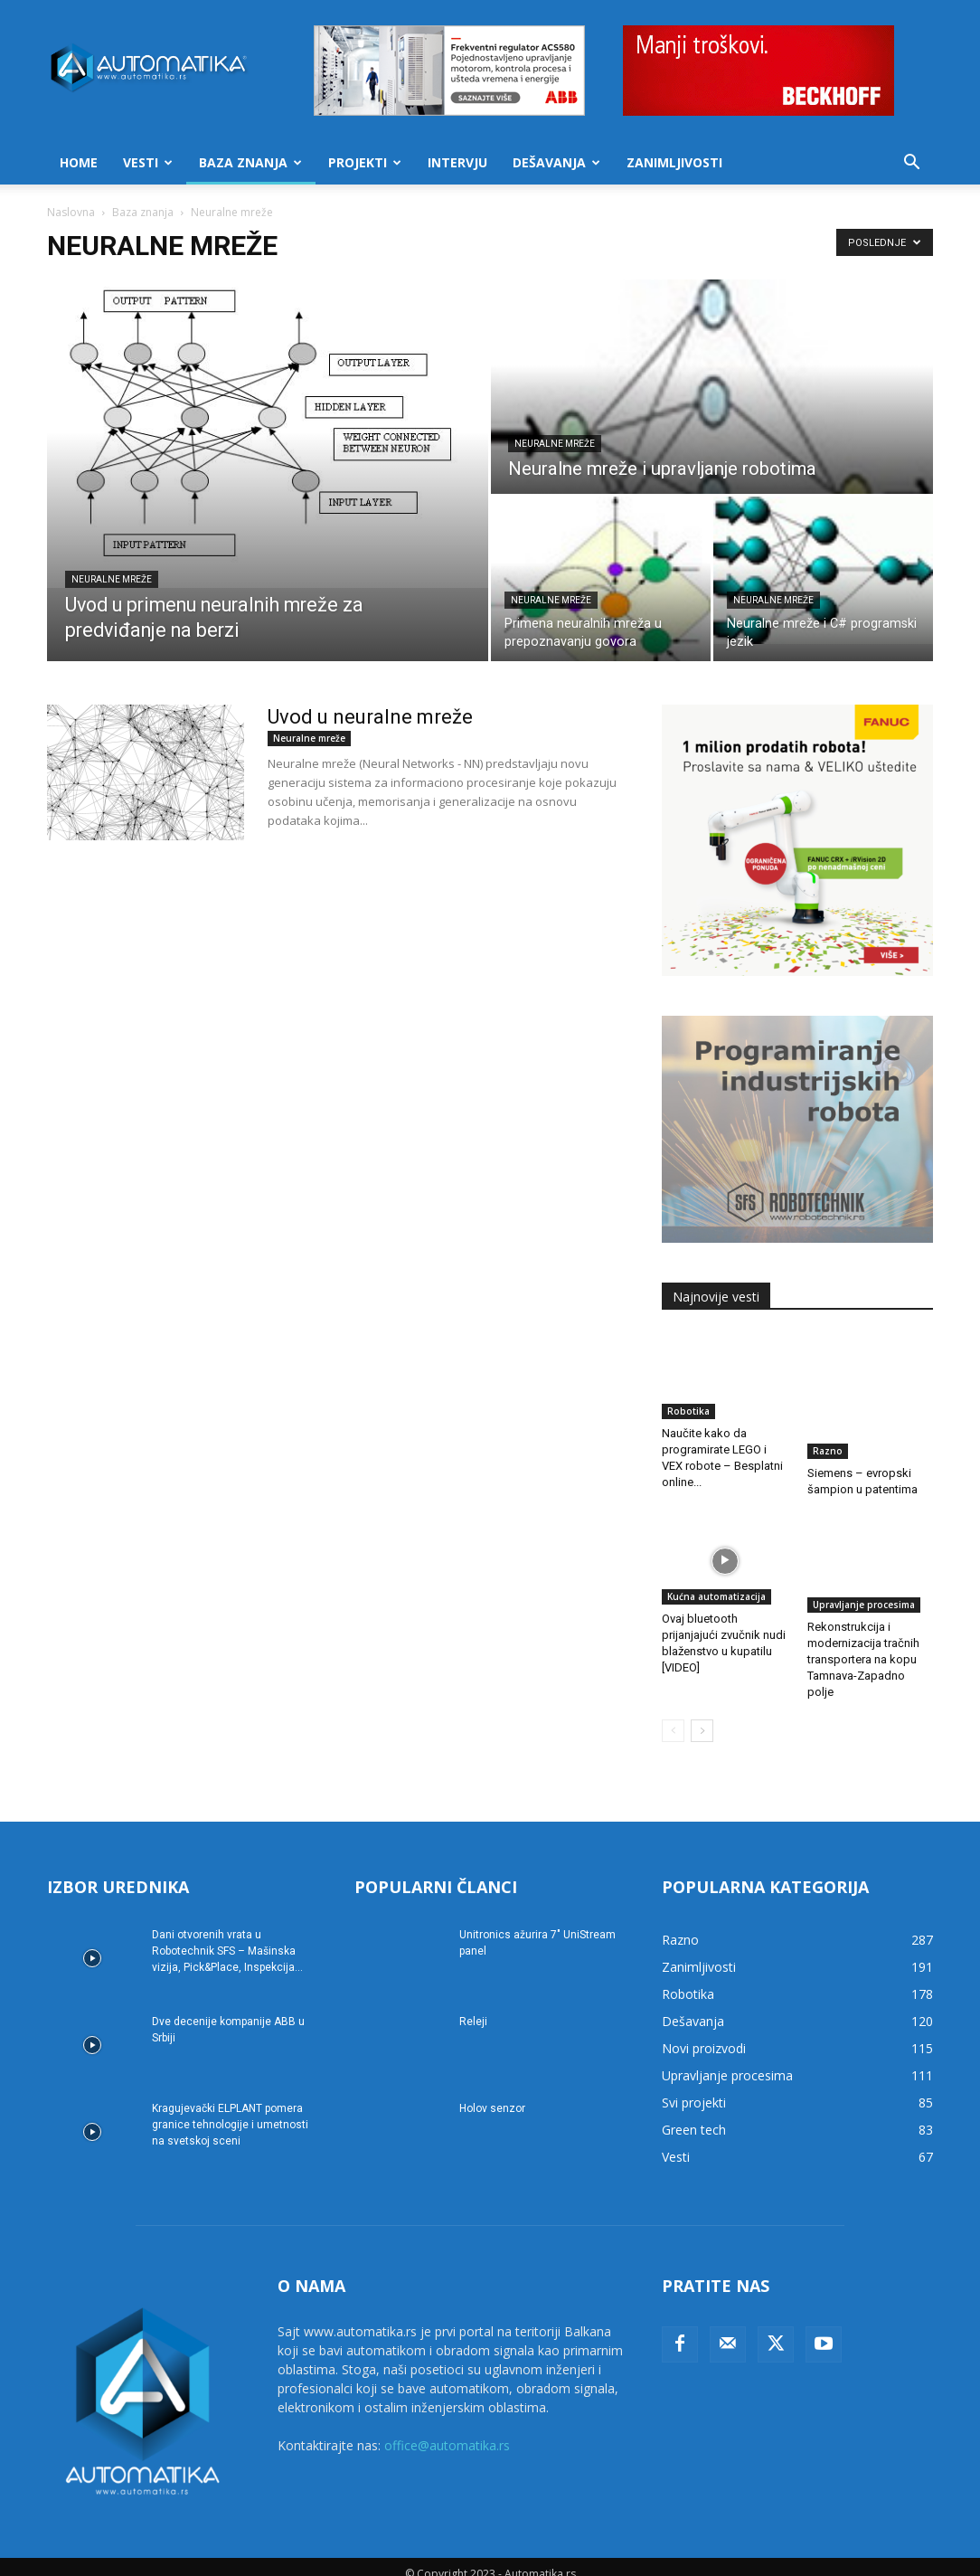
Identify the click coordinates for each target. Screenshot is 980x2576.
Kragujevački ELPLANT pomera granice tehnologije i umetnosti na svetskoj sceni (230, 2109)
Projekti (364, 162)
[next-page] (702, 1715)
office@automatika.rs (447, 2430)
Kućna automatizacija (716, 1589)
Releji (473, 2006)
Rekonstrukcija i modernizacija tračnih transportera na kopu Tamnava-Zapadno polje (863, 1644)
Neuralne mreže (111, 579)
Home (79, 162)
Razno (828, 1411)
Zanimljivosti (674, 162)
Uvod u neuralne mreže (370, 717)
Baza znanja (250, 162)
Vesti (148, 162)
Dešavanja (556, 162)
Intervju (457, 162)
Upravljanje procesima (864, 1589)
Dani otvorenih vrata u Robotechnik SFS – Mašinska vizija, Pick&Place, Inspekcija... (227, 1935)
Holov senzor (492, 2093)
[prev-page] (673, 1715)
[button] (911, 164)
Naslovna (71, 212)
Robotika (688, 1411)
